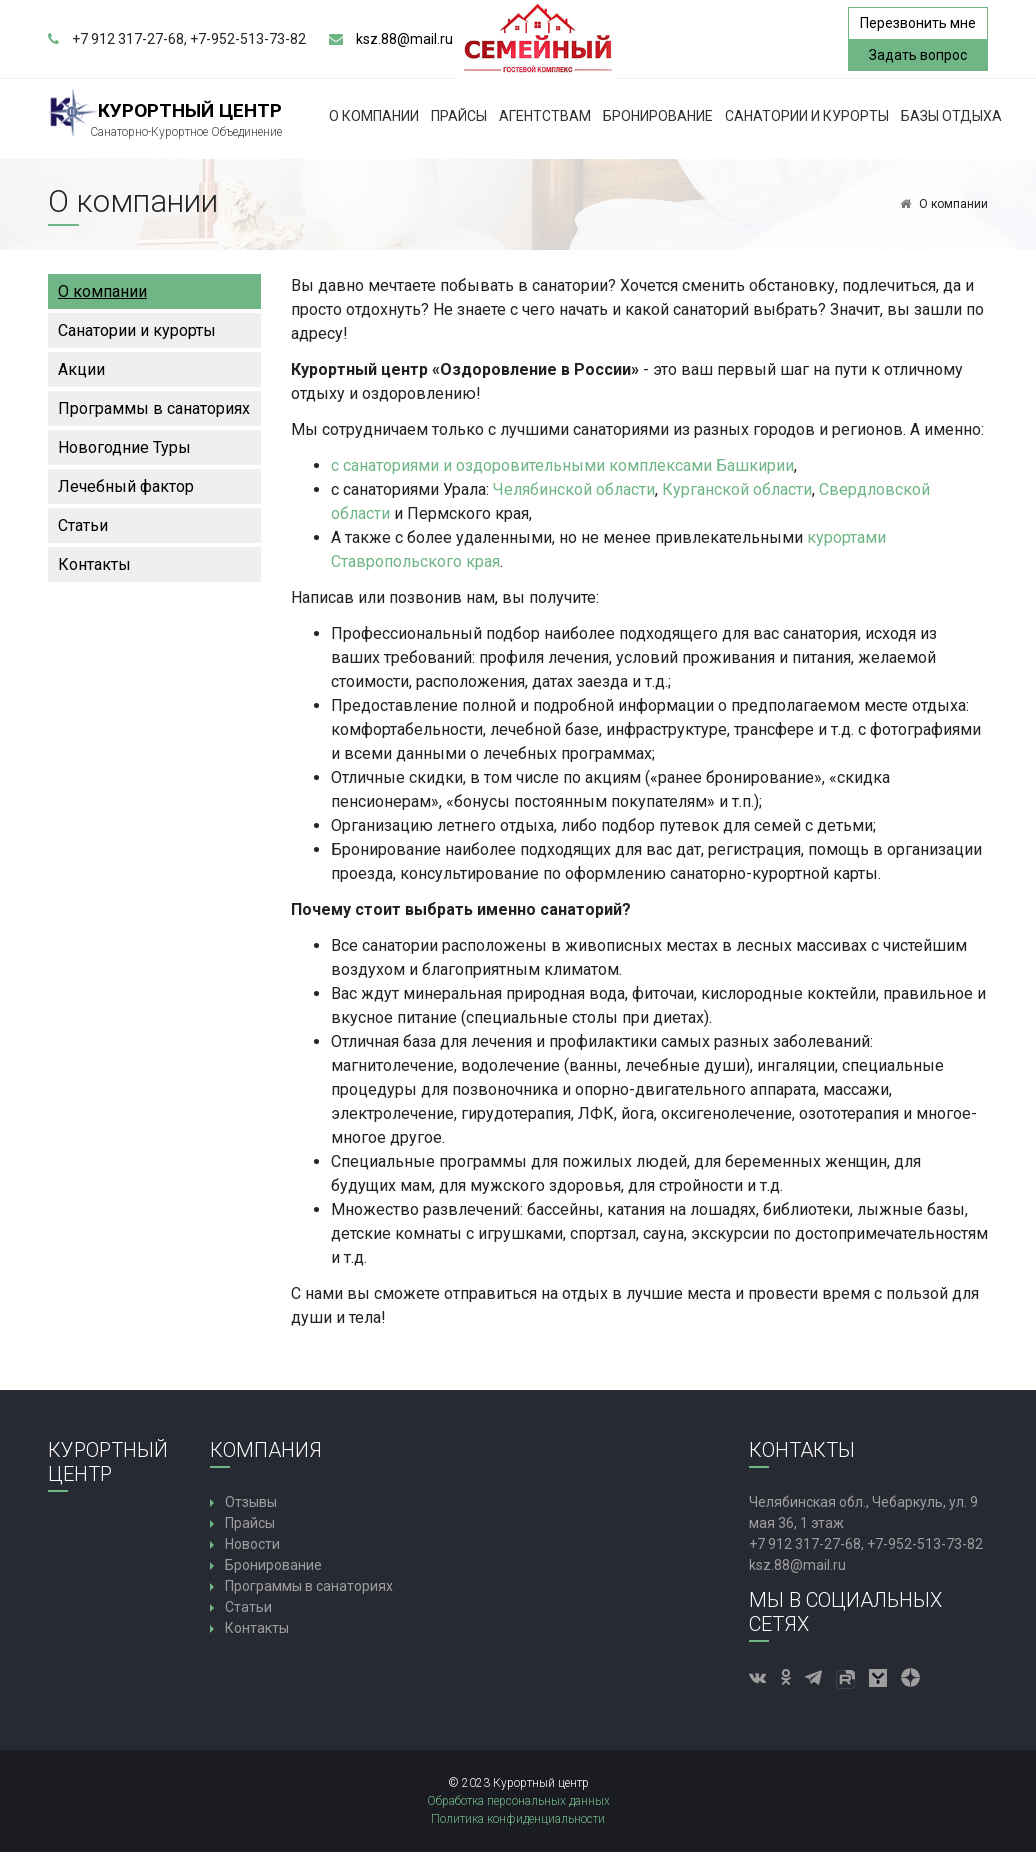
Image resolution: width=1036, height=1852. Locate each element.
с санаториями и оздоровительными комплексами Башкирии (562, 465)
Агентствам (545, 116)
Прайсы (459, 116)
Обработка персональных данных (518, 1801)
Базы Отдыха (951, 116)
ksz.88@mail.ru (404, 39)
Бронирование (658, 116)
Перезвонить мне (918, 23)
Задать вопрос (918, 55)
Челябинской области (574, 489)
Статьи (83, 525)
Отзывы (251, 1502)
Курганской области (737, 489)
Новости (252, 1544)
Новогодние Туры (124, 447)
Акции (81, 369)
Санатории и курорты (807, 116)
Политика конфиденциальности (518, 1819)
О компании (374, 116)
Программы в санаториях (154, 408)
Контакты (94, 564)
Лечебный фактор (126, 486)
